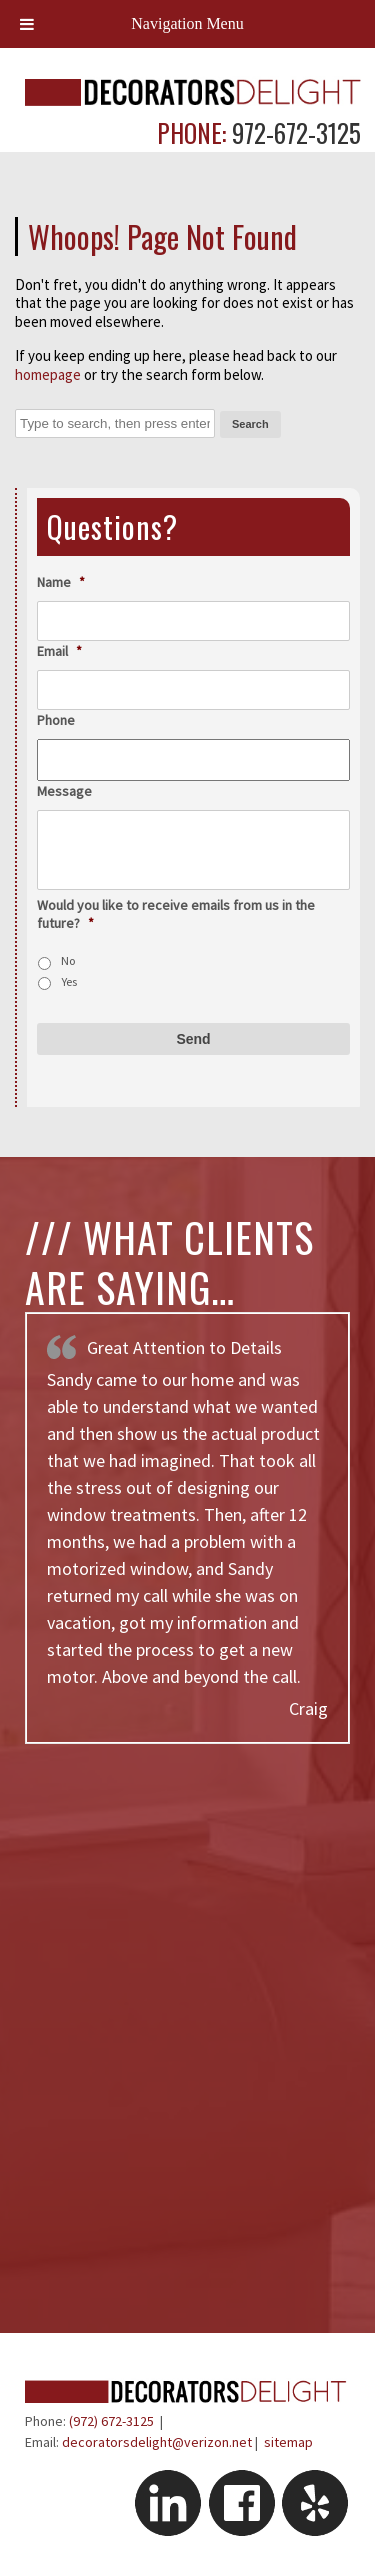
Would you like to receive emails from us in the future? (176, 914)
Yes (69, 981)
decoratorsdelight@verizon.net (157, 2442)
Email (59, 651)
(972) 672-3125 (111, 2421)
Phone (56, 720)
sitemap (288, 2442)
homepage (48, 374)
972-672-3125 (293, 132)
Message (64, 791)
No (68, 960)
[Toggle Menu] (27, 24)
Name (61, 582)
